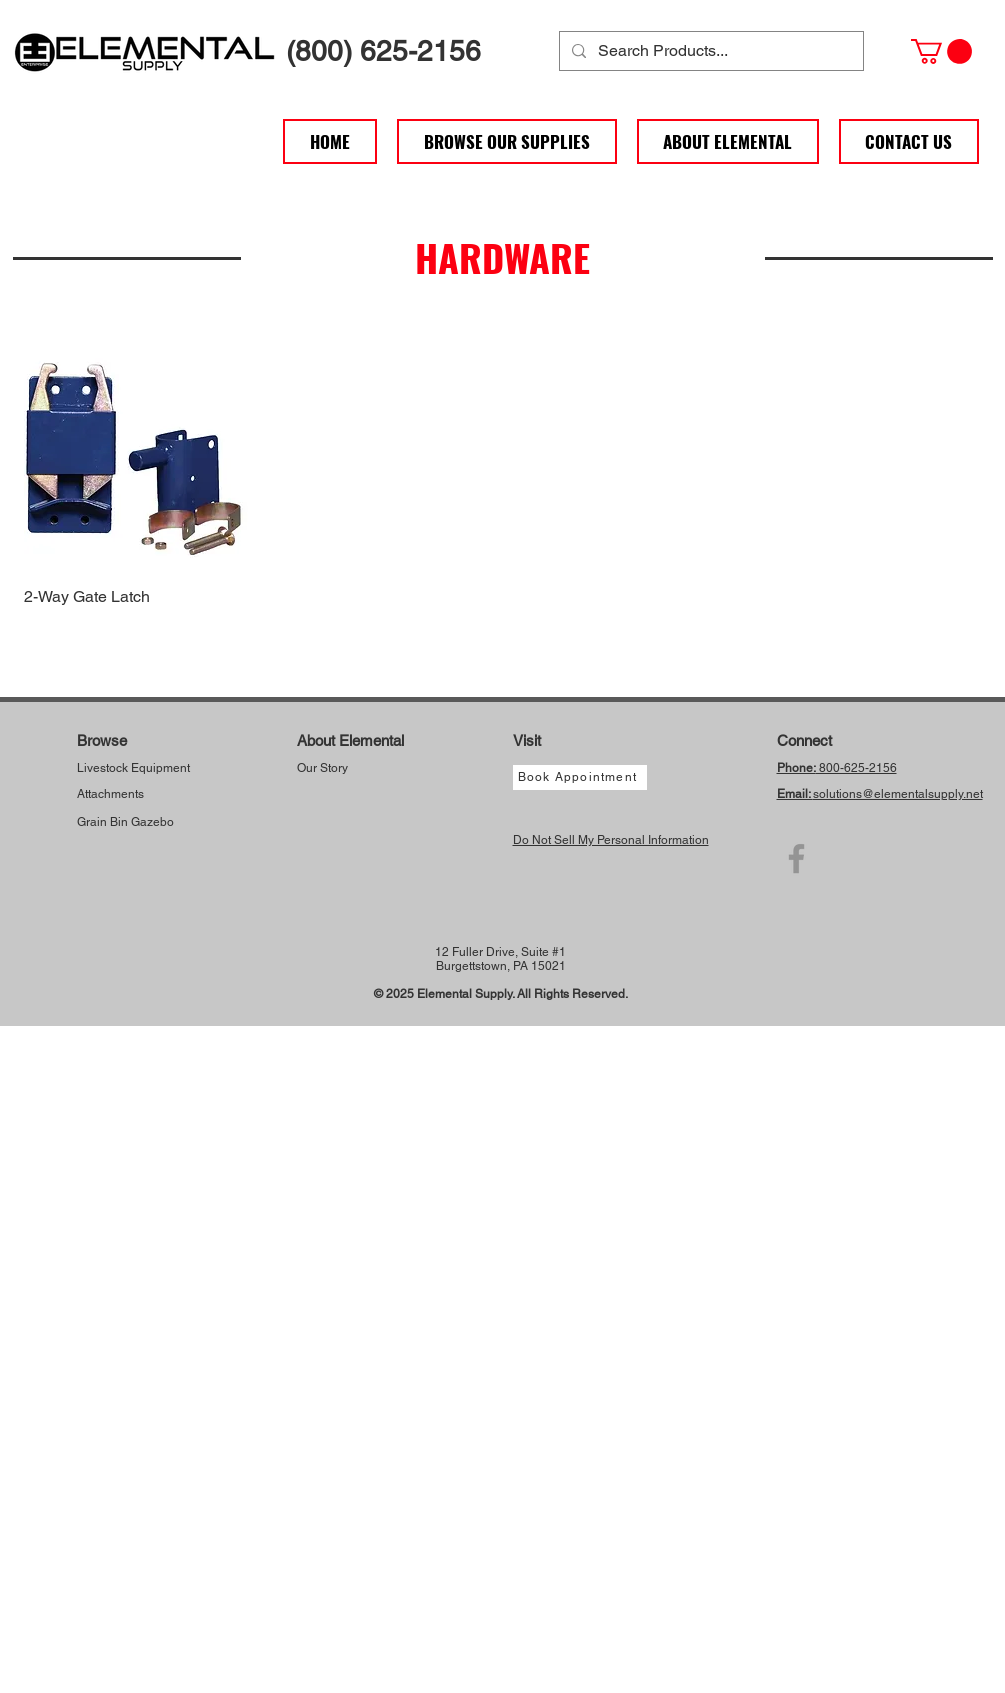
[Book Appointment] (580, 777)
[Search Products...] (709, 51)
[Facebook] (796, 858)
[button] (941, 51)
